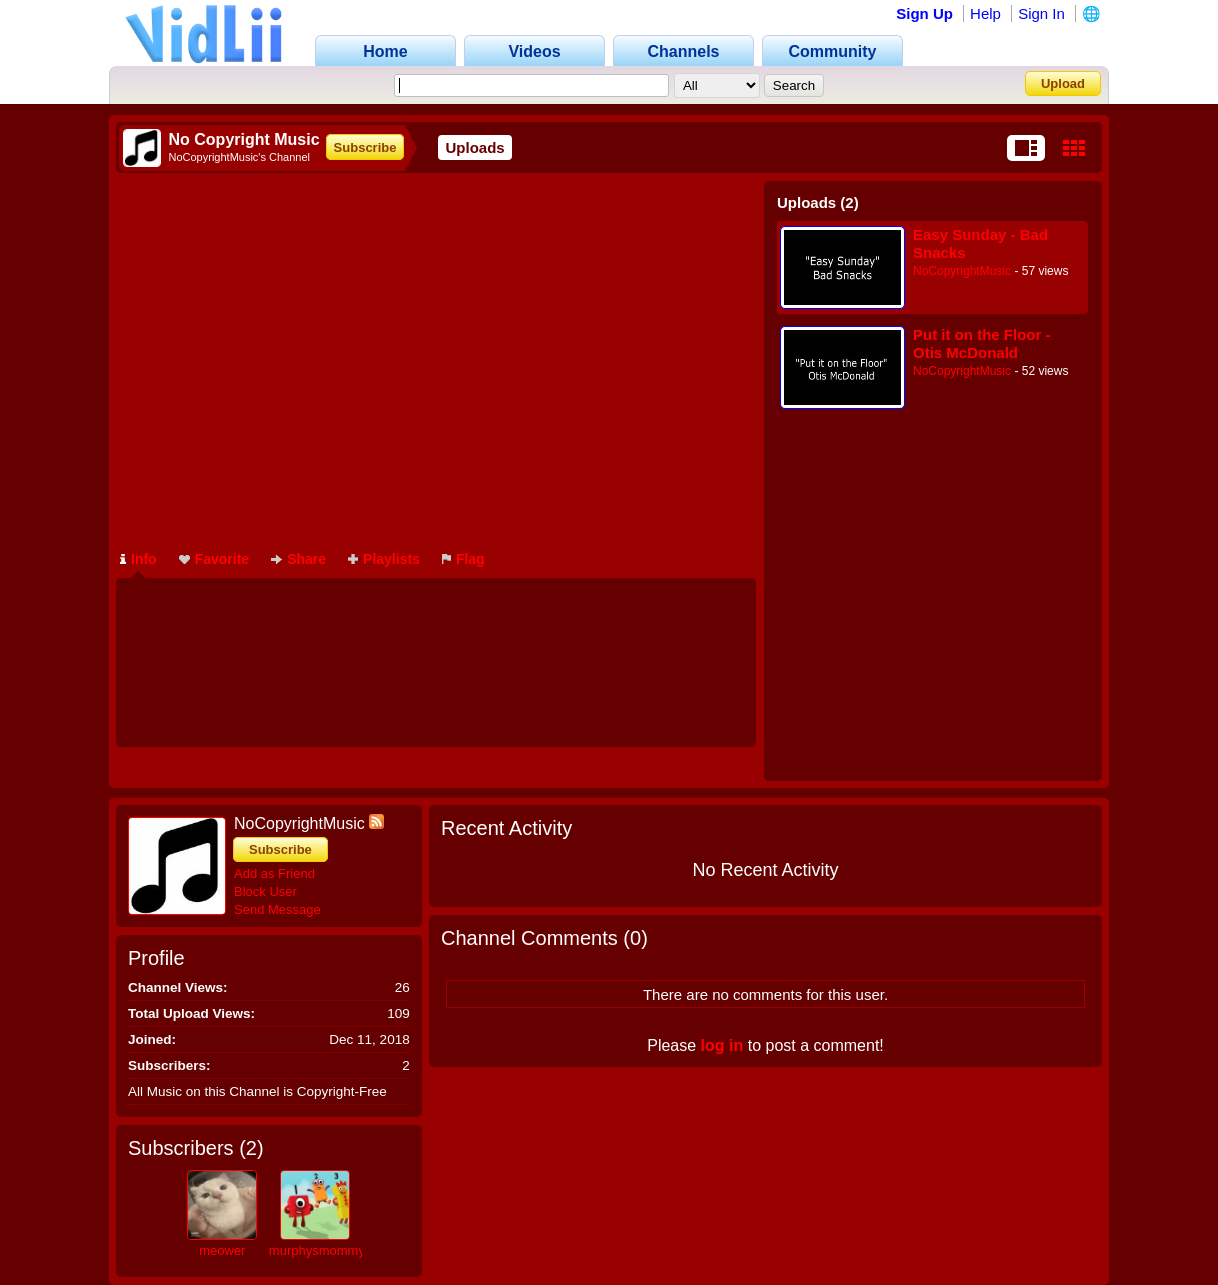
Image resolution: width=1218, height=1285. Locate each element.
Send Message (277, 909)
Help (985, 13)
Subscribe (365, 147)
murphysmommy (317, 1250)
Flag (463, 559)
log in (722, 1045)
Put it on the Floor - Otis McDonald (981, 343)
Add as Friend (274, 873)
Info (138, 559)
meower (222, 1250)
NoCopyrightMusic (962, 271)
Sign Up (924, 13)
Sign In (1041, 13)
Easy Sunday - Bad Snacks (980, 243)
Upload (1063, 83)
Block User (265, 891)
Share (298, 559)
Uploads (474, 147)
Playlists (384, 559)
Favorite (214, 559)
